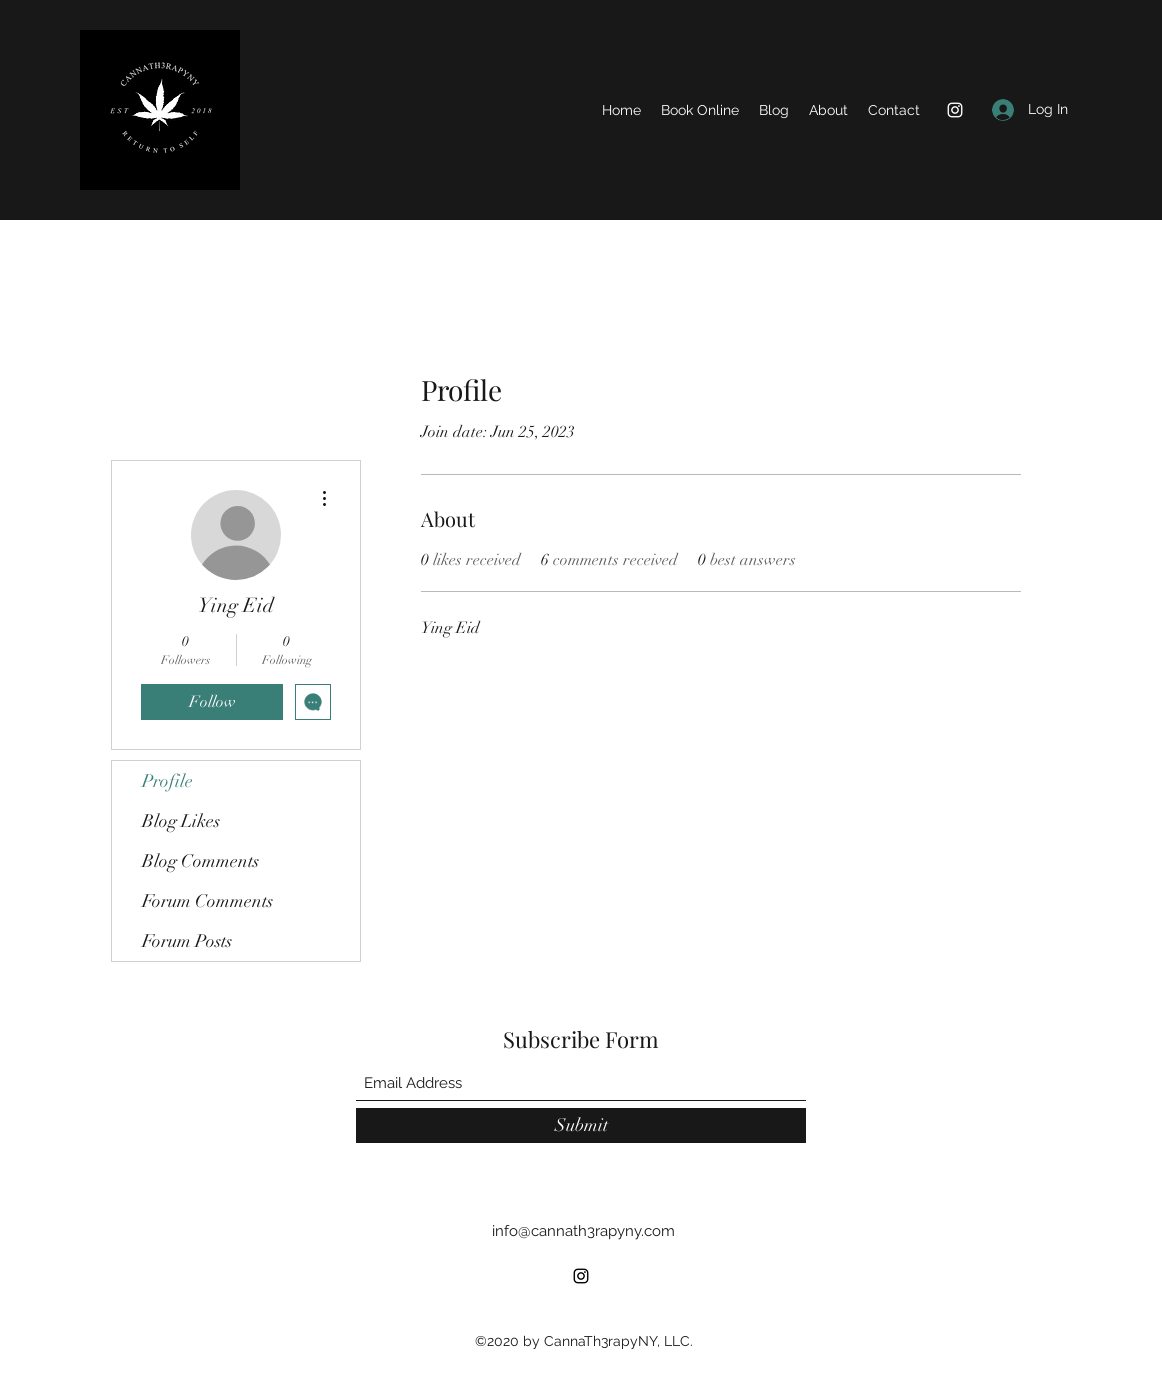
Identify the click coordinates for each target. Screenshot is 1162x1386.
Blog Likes (181, 821)
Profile (167, 781)
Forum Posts (187, 941)
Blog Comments (200, 861)
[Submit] (581, 1125)
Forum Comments (207, 901)
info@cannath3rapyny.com (583, 1231)
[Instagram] (955, 110)
